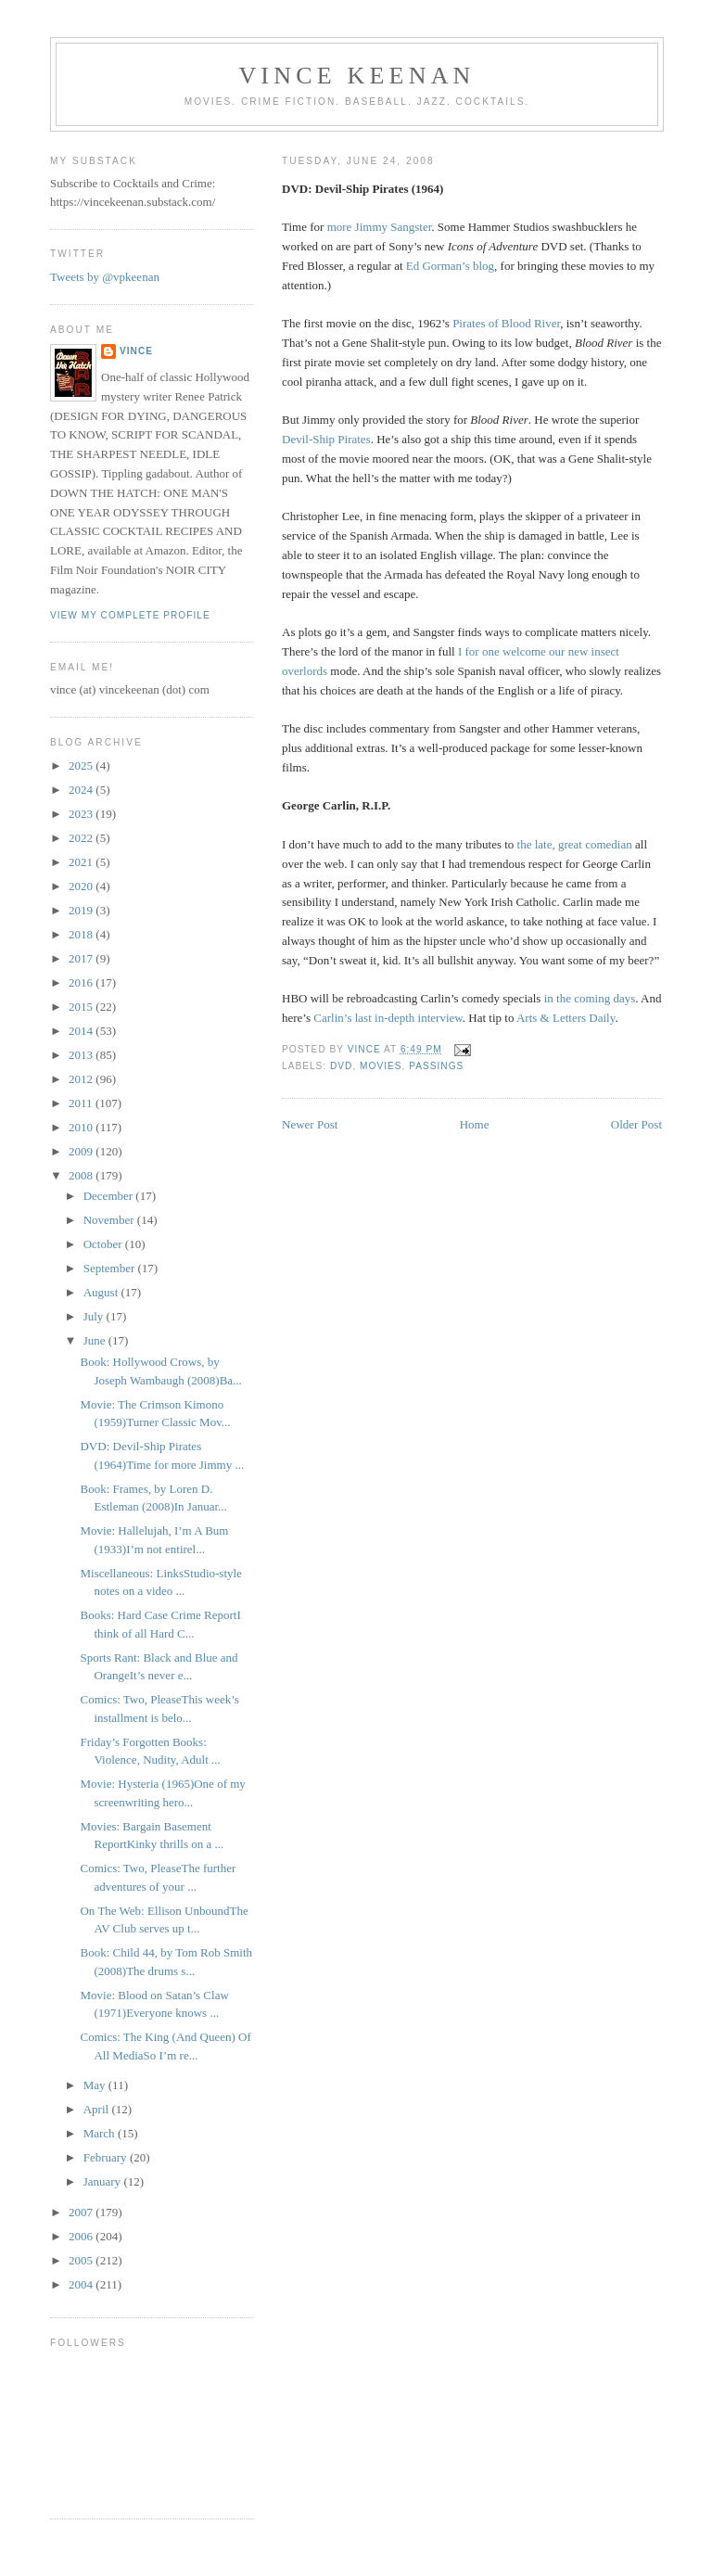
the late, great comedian (574, 844)
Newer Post (309, 1124)
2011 (82, 1103)
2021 (82, 862)
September (110, 1268)
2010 (82, 1127)
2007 (82, 2212)
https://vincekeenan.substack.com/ (132, 202)
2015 (82, 1007)
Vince (136, 351)
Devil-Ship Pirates (326, 439)
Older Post (636, 1124)
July (95, 1316)
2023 (82, 814)
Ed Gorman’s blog (450, 266)
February (106, 2157)
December (109, 1196)
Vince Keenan (356, 75)
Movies (380, 1066)
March (100, 2133)
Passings (436, 1066)
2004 (82, 2284)
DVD (341, 1066)
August (102, 1292)
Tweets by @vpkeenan (104, 277)
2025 (82, 765)
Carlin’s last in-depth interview (388, 1018)
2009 (82, 1151)
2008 (82, 1175)
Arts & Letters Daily (565, 1018)
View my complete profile (130, 615)
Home (475, 1124)
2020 (82, 886)
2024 (82, 790)
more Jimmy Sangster (379, 227)
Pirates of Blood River (506, 323)
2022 (82, 838)
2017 (82, 958)
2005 (82, 2260)
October (104, 1244)
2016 (82, 982)
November (110, 1220)
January (103, 2181)
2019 (82, 910)
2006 (82, 2236)
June (95, 1340)
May (95, 2085)
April (97, 2109)
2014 (82, 1031)
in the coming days (590, 998)
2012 (82, 1079)
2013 (82, 1055)
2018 (82, 934)
